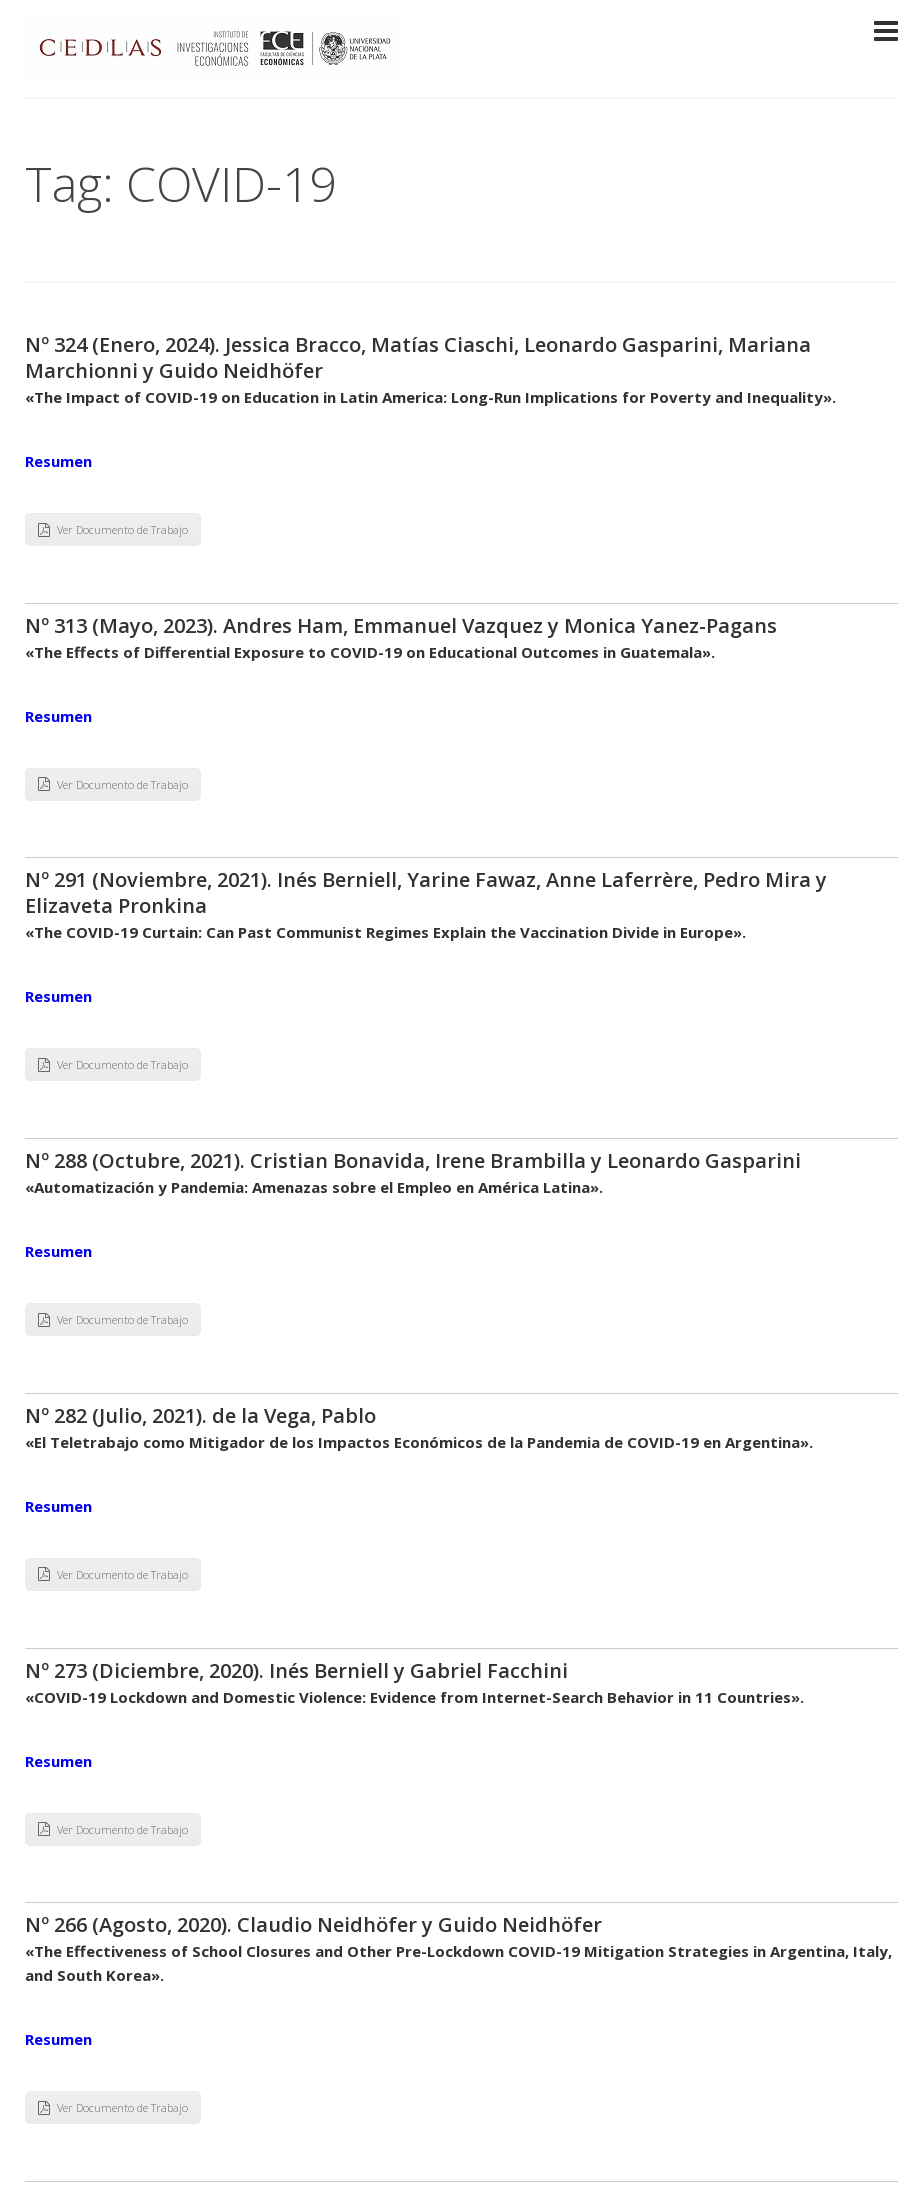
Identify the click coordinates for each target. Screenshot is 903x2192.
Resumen (58, 461)
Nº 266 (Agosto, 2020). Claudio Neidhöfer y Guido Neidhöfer (313, 1924)
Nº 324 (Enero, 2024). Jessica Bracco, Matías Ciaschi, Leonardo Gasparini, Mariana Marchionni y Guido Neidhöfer (418, 357)
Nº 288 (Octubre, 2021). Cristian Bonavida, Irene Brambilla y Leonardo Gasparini (413, 1160)
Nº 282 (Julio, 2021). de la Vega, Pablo (200, 1415)
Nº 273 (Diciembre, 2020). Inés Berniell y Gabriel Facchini (296, 1670)
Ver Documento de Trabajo (113, 529)
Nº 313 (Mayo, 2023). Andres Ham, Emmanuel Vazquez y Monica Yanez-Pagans (401, 625)
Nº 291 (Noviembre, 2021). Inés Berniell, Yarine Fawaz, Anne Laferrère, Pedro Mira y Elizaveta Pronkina (426, 892)
